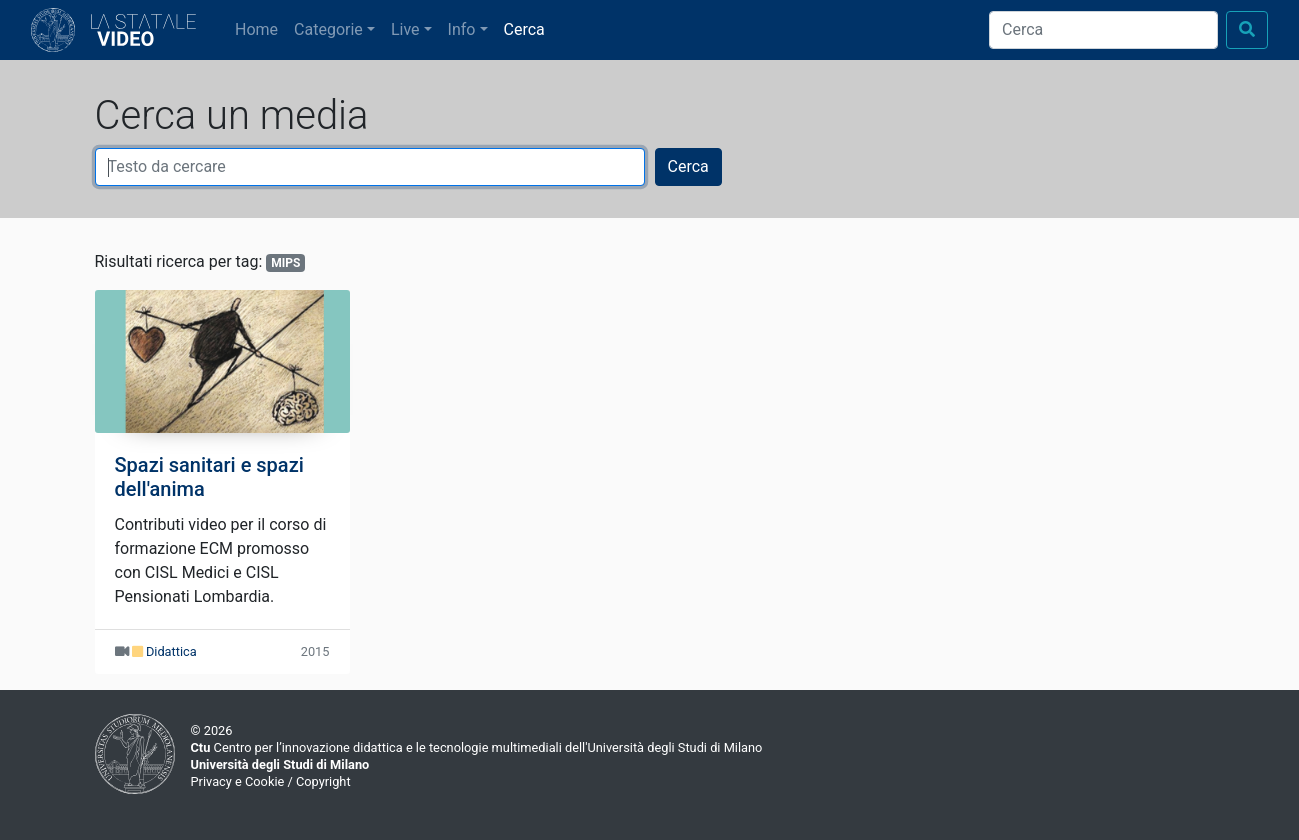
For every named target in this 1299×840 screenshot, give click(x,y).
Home (260, 28)
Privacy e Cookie (238, 781)
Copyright (323, 781)
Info (462, 29)
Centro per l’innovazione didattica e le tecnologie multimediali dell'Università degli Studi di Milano (477, 747)
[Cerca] (1103, 30)
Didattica (171, 651)
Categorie (328, 29)
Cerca (524, 29)
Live (405, 29)
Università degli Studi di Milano (280, 764)
